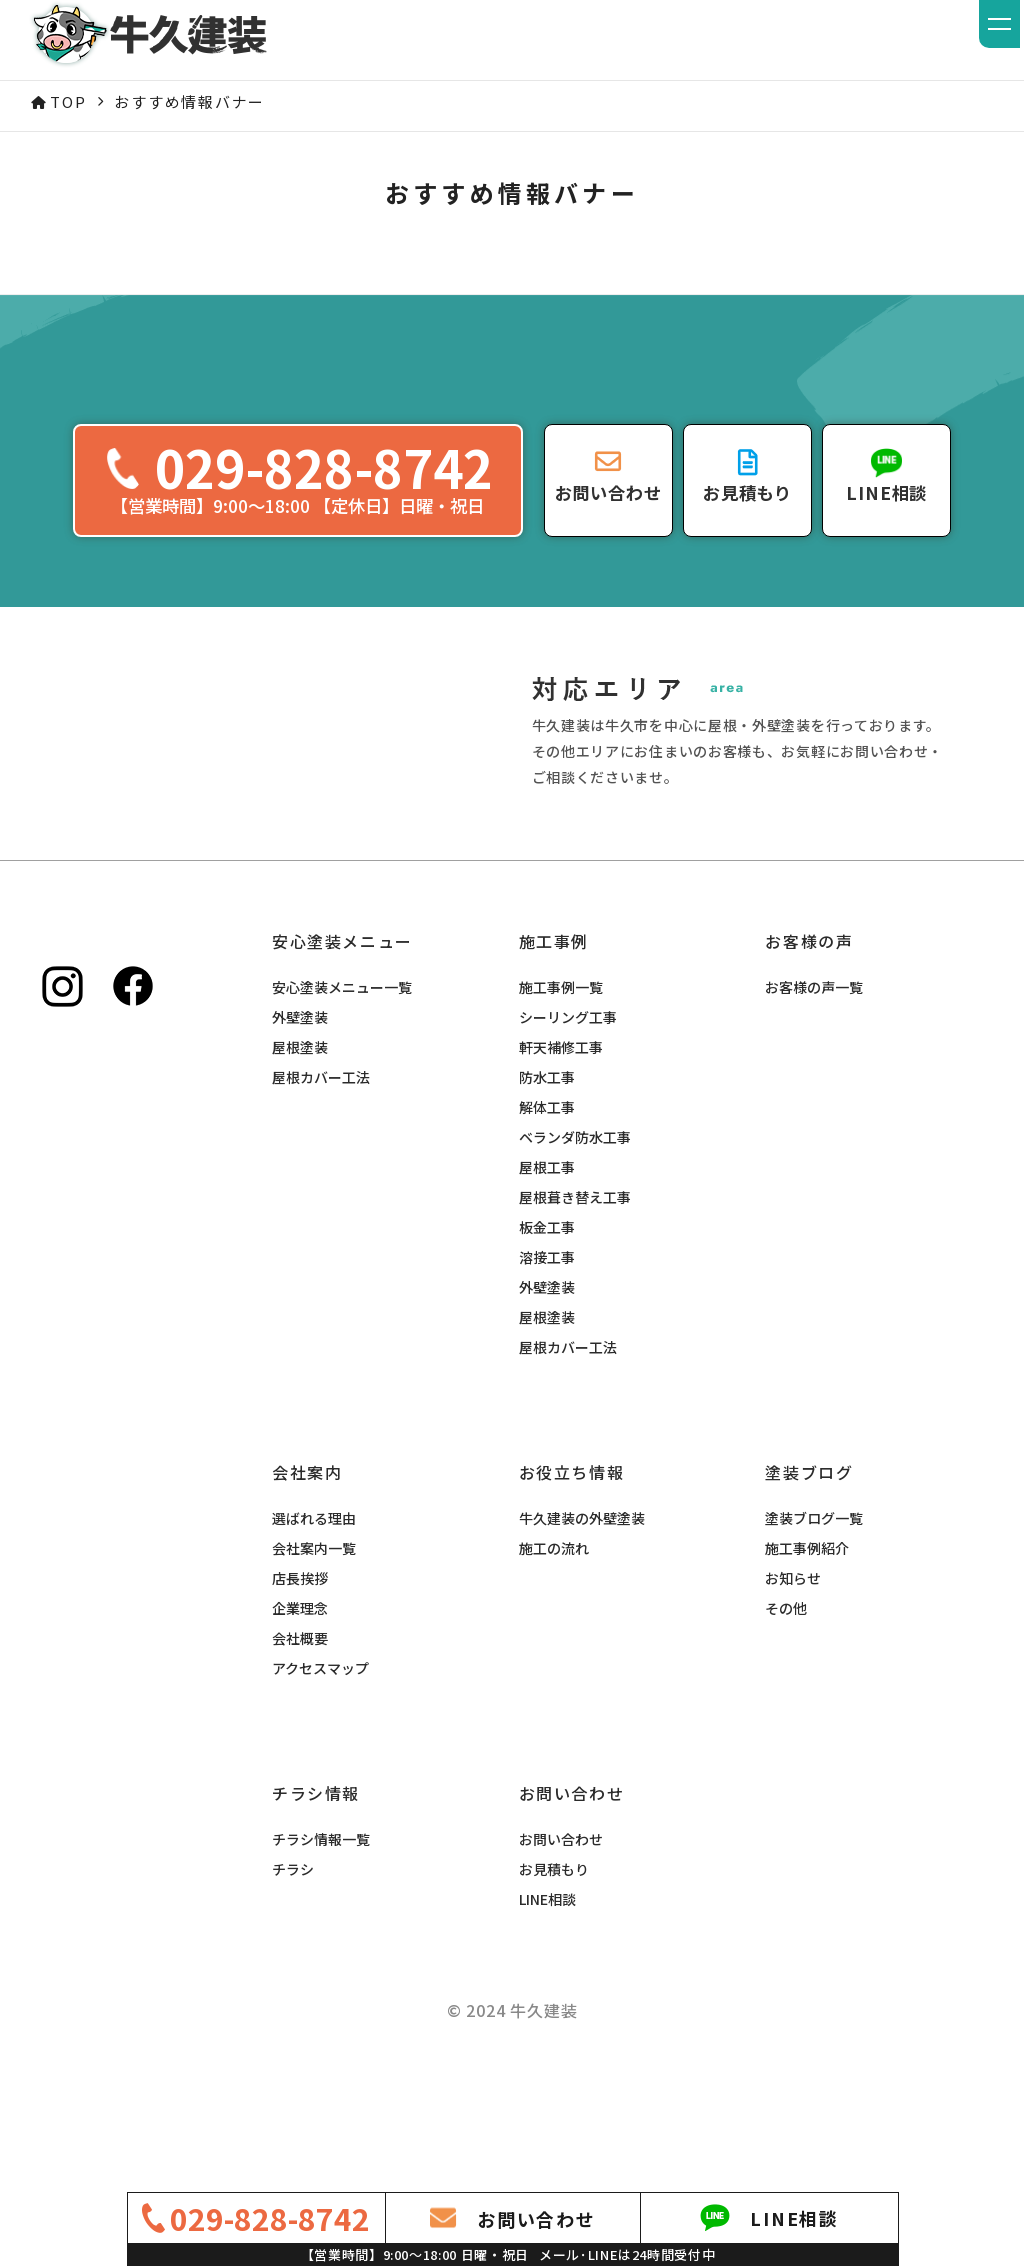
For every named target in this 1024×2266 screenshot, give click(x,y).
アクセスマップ (320, 1768)
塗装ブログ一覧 (814, 1618)
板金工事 (547, 1327)
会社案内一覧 (314, 1648)
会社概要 (300, 1738)
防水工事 (547, 1177)
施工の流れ (554, 1648)
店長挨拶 (300, 1678)
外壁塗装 (300, 1117)
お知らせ (793, 1678)
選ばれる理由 (314, 1618)
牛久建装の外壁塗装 (582, 1618)
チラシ (293, 1969)
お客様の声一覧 (814, 1087)
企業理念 (300, 1708)
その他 (786, 1708)
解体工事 (547, 1207)
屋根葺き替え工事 (575, 1297)
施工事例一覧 (561, 1087)
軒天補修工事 (561, 1147)
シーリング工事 (568, 1117)
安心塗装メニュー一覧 (342, 1087)
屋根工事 (547, 1267)
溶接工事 (547, 1357)
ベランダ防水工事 (575, 1237)
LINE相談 (547, 1999)
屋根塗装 (300, 1147)
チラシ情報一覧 (321, 1939)
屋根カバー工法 (321, 1177)
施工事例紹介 (807, 1648)
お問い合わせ (561, 1939)
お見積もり (554, 1969)
